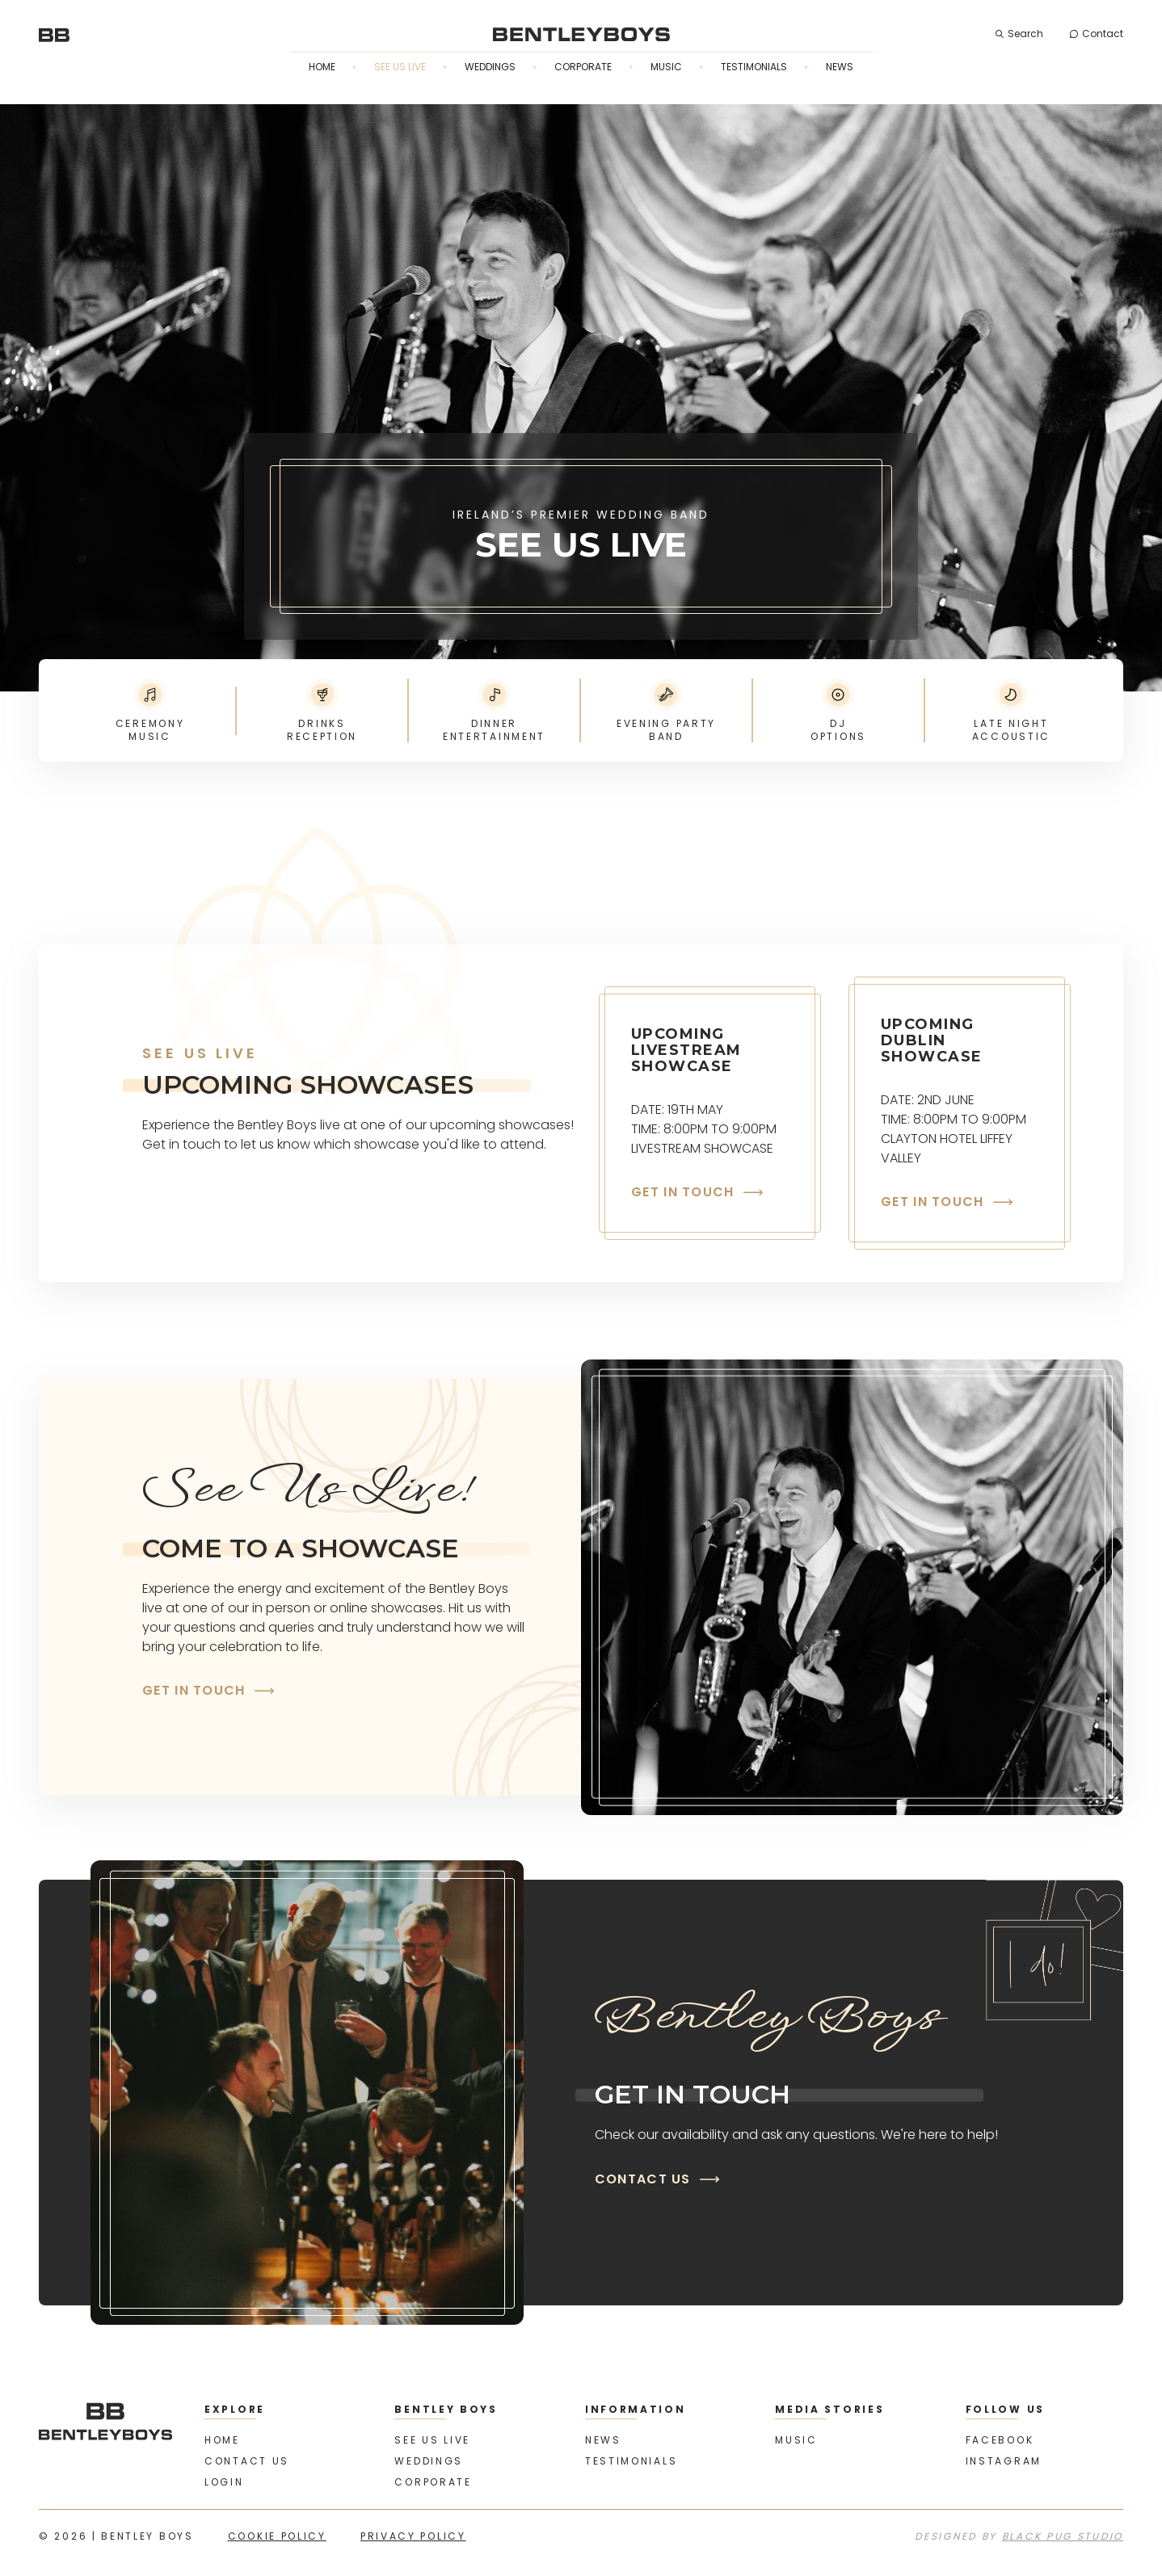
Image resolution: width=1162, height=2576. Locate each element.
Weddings (490, 67)
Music (666, 67)
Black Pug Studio (1062, 2536)
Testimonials (754, 67)
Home (322, 67)
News (839, 67)
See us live (400, 67)
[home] (54, 34)
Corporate (583, 67)
